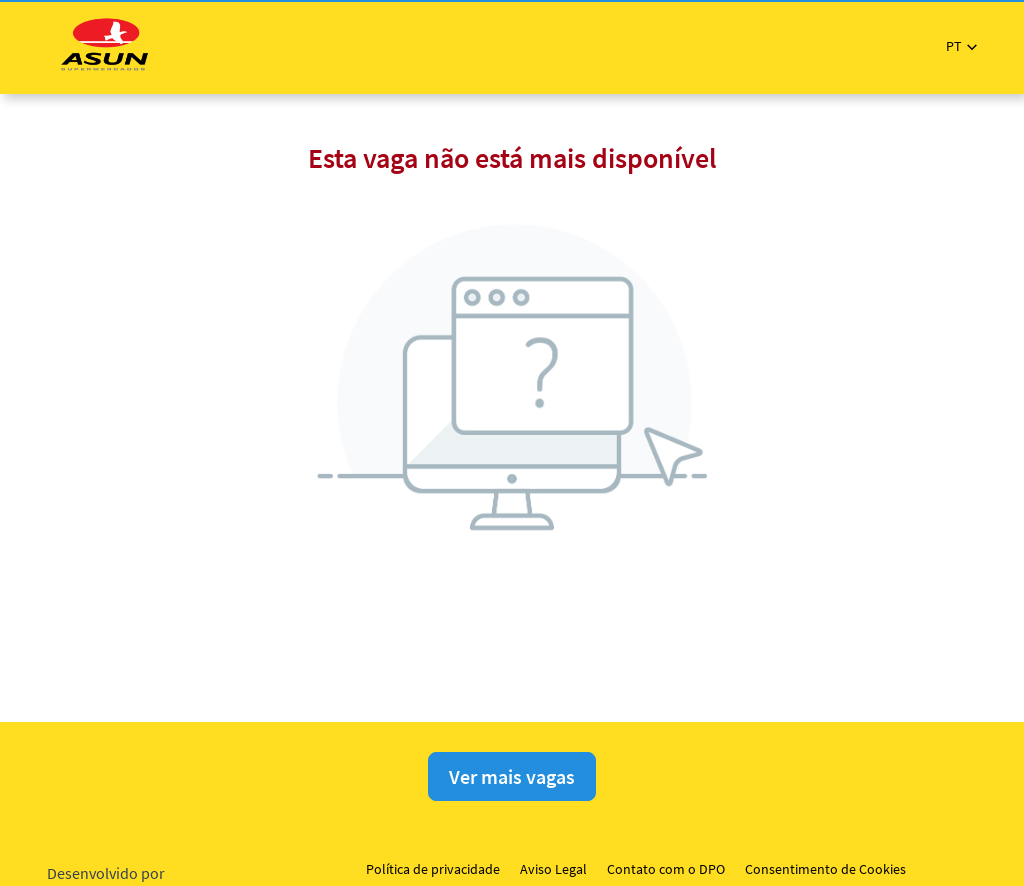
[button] (961, 46)
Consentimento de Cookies (825, 869)
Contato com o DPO (666, 869)
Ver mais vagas (512, 776)
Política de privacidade (433, 869)
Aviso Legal (553, 869)
